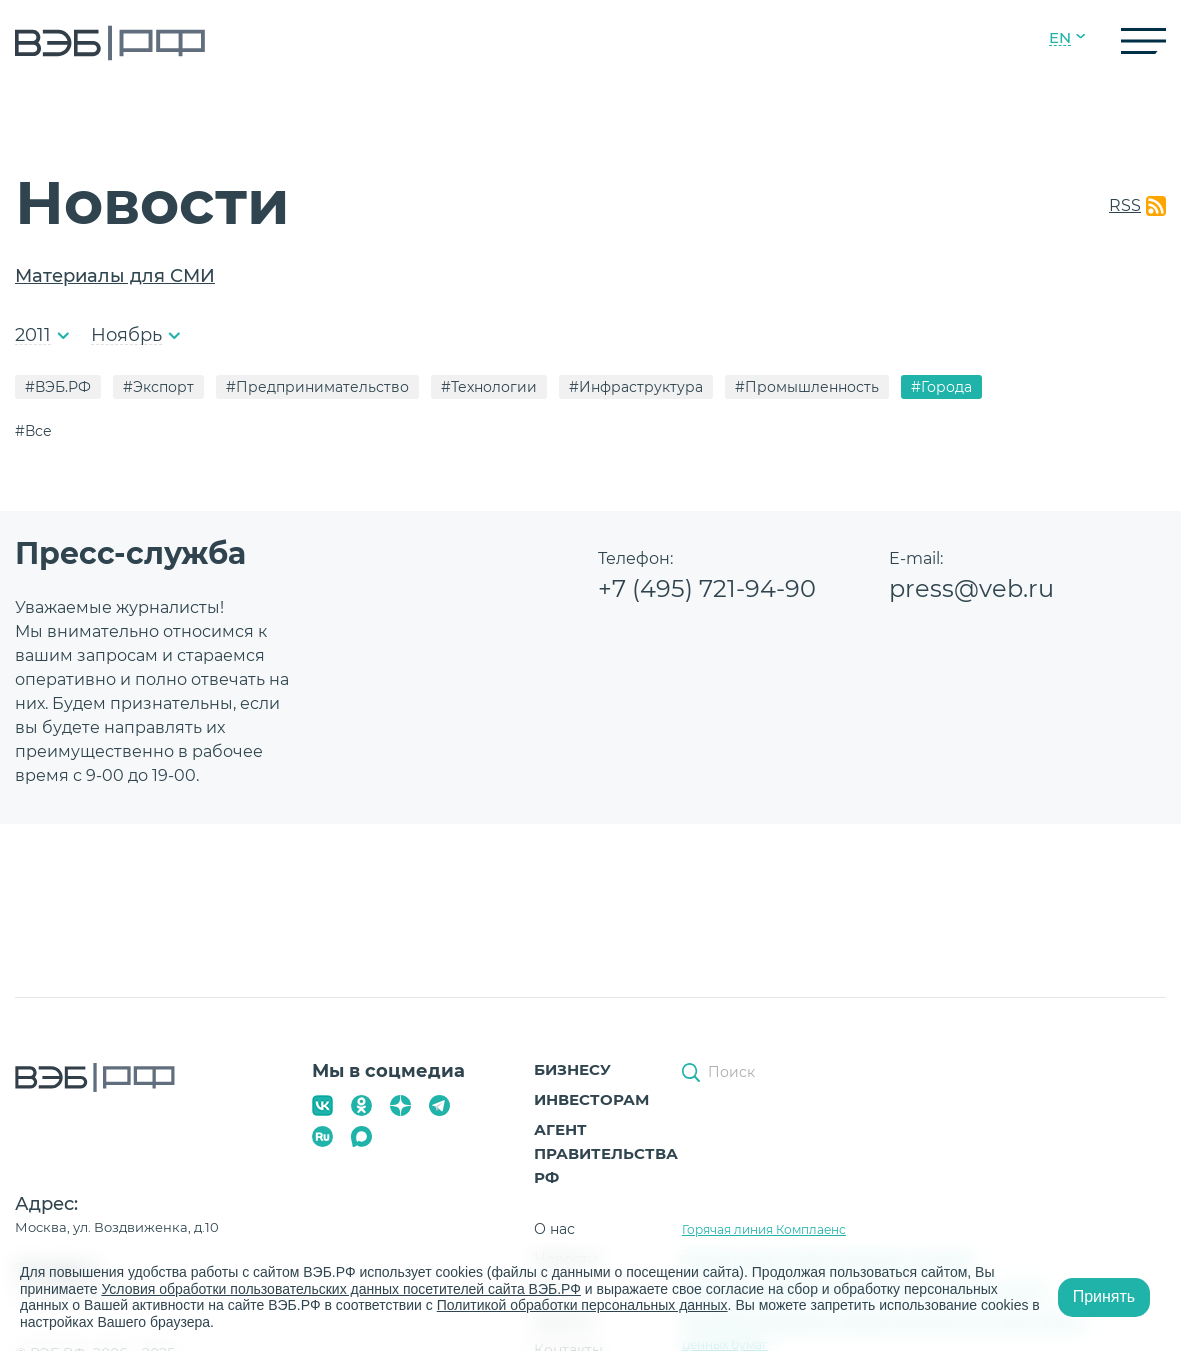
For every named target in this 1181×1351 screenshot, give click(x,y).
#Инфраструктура (636, 387)
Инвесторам (591, 1099)
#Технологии (489, 387)
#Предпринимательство (317, 387)
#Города (941, 387)
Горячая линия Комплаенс (764, 1229)
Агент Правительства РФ (606, 1153)
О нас (554, 1229)
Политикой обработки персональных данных (582, 1305)
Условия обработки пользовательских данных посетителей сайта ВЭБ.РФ (341, 1289)
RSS (1125, 205)
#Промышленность (807, 387)
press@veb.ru (971, 588)
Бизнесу (572, 1069)
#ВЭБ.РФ (58, 387)
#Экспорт (158, 387)
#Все (33, 431)
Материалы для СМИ (115, 276)
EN (1060, 38)
